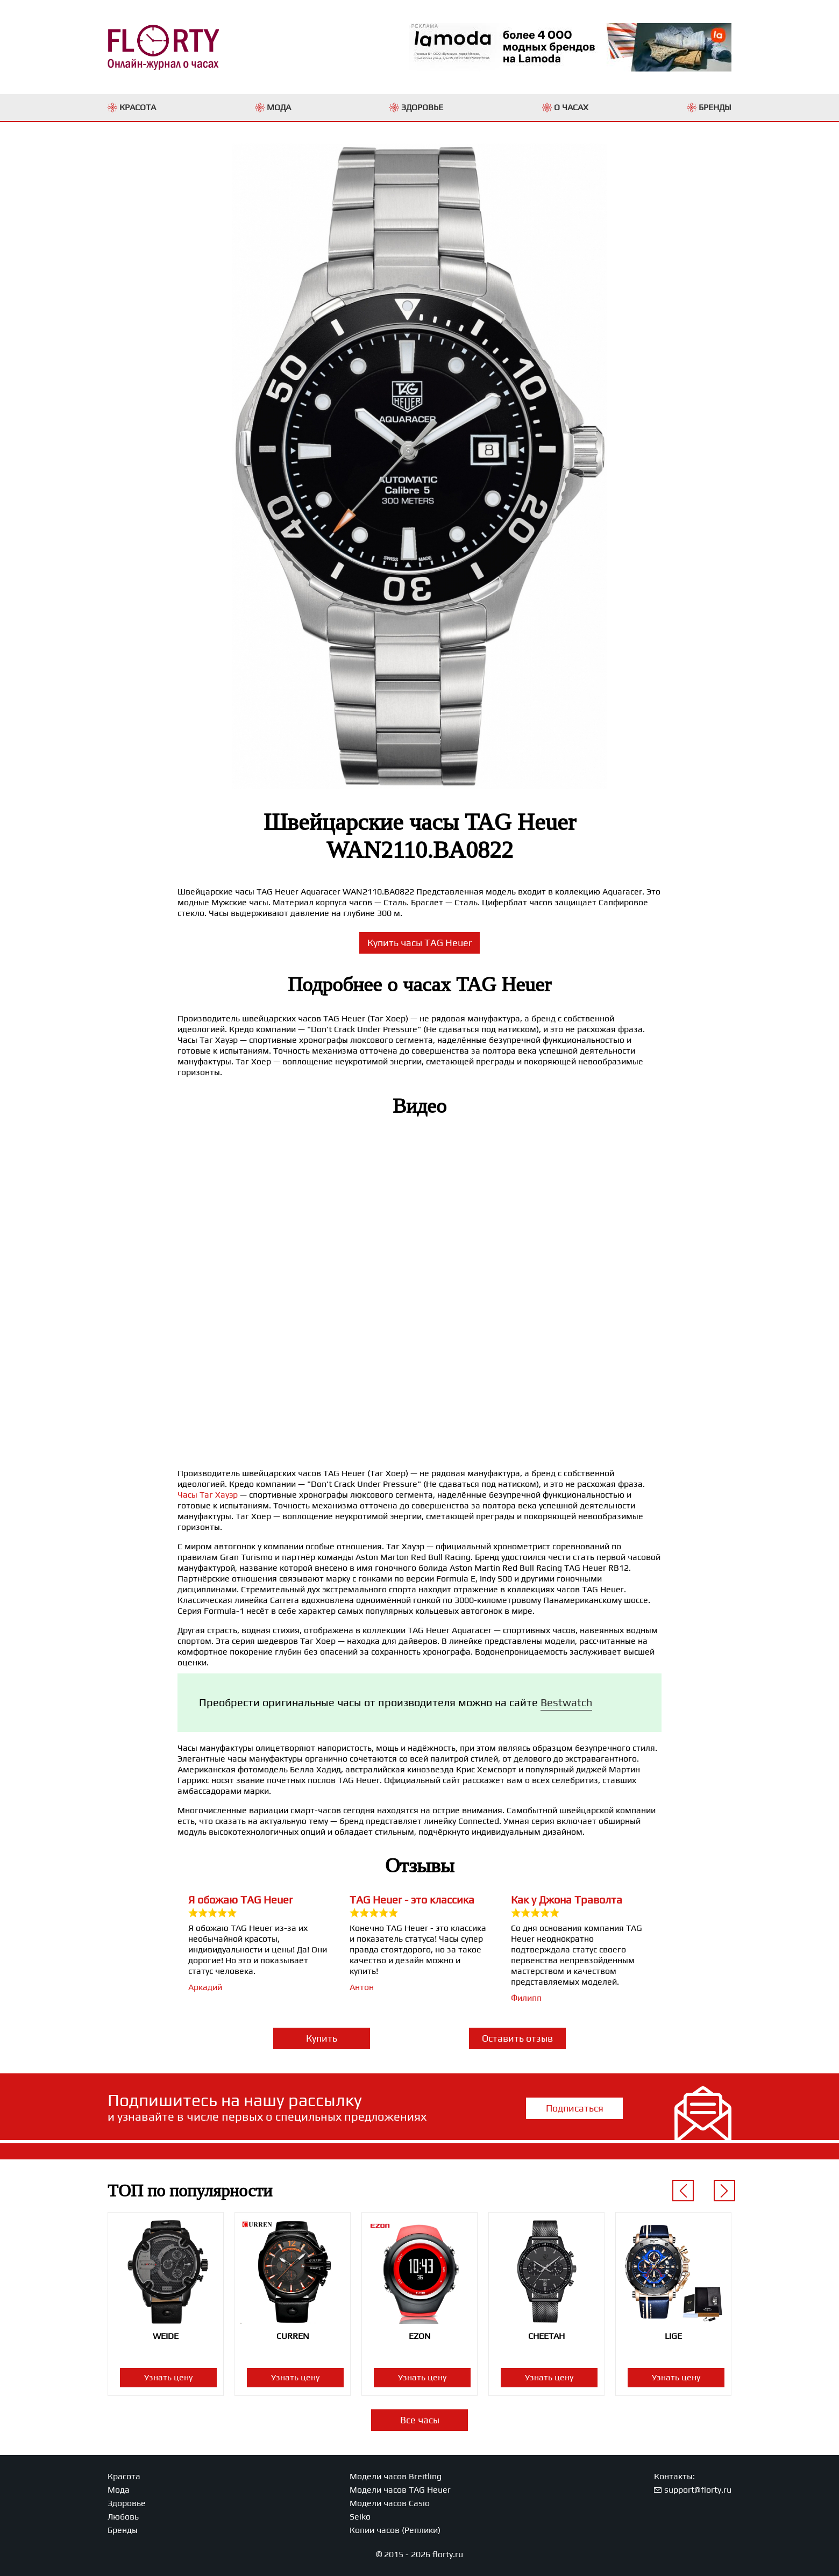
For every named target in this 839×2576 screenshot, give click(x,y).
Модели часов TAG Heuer (400, 2490)
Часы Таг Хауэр (207, 1495)
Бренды (123, 2530)
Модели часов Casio (390, 2503)
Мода (119, 2490)
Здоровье (127, 2503)
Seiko (360, 2516)
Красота (124, 2476)
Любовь (123, 2516)
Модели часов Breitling (396, 2476)
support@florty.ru (697, 2490)
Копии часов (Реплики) (395, 2530)
